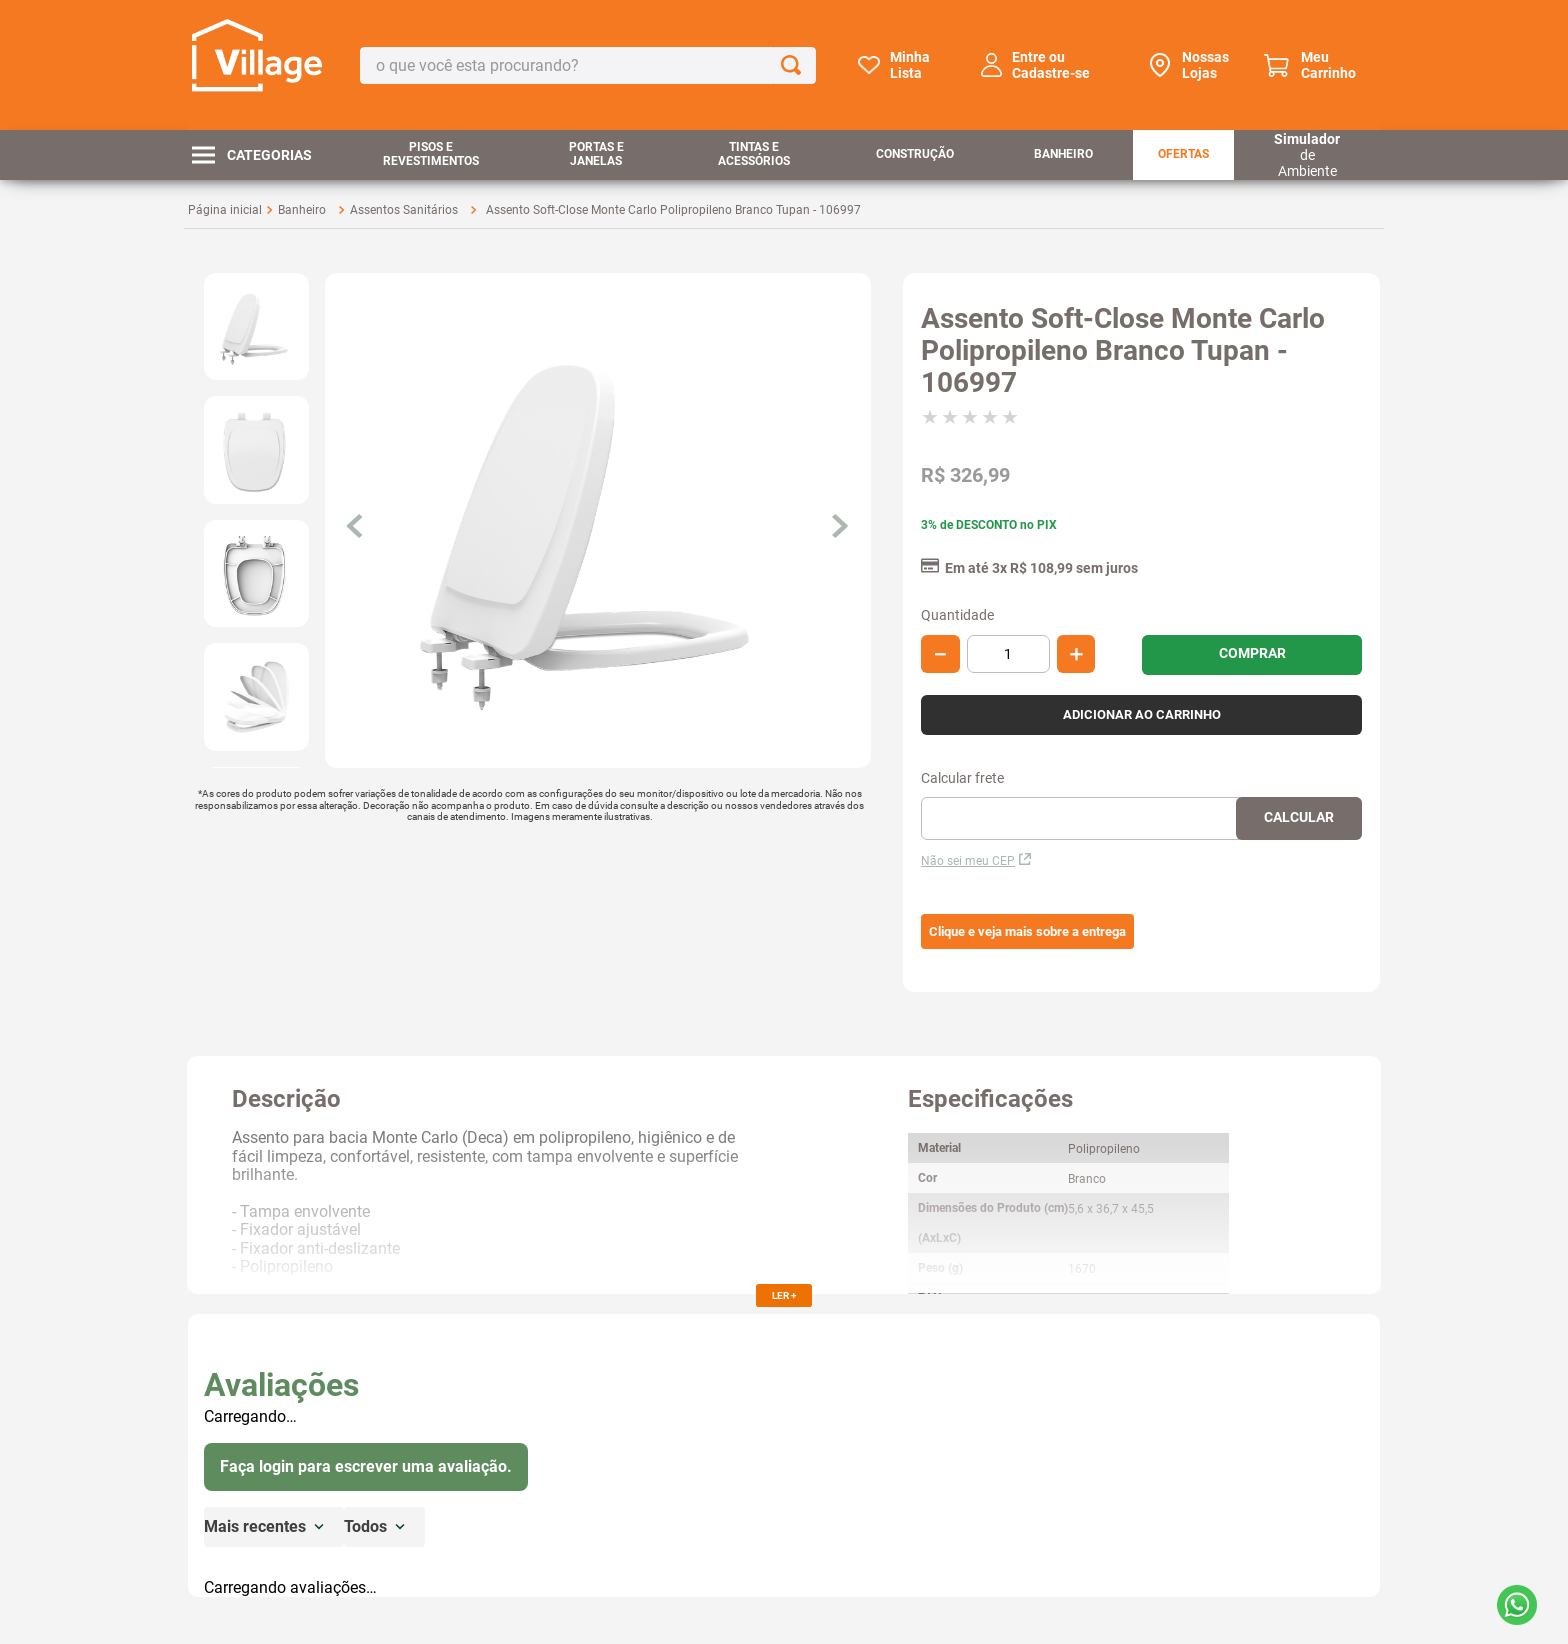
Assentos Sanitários (404, 210)
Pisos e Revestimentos (431, 154)
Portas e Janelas (596, 154)
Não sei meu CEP (976, 861)
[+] (1076, 654)
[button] (1027, 932)
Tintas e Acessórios (754, 154)
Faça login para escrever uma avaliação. (366, 1466)
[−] (940, 654)
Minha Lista (910, 65)
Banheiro (1063, 154)
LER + (784, 1295)
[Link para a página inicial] (225, 210)
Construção (915, 154)
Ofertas (1183, 154)
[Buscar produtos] (795, 65)
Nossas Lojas (1205, 65)
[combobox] (588, 65)
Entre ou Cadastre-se (1051, 65)
